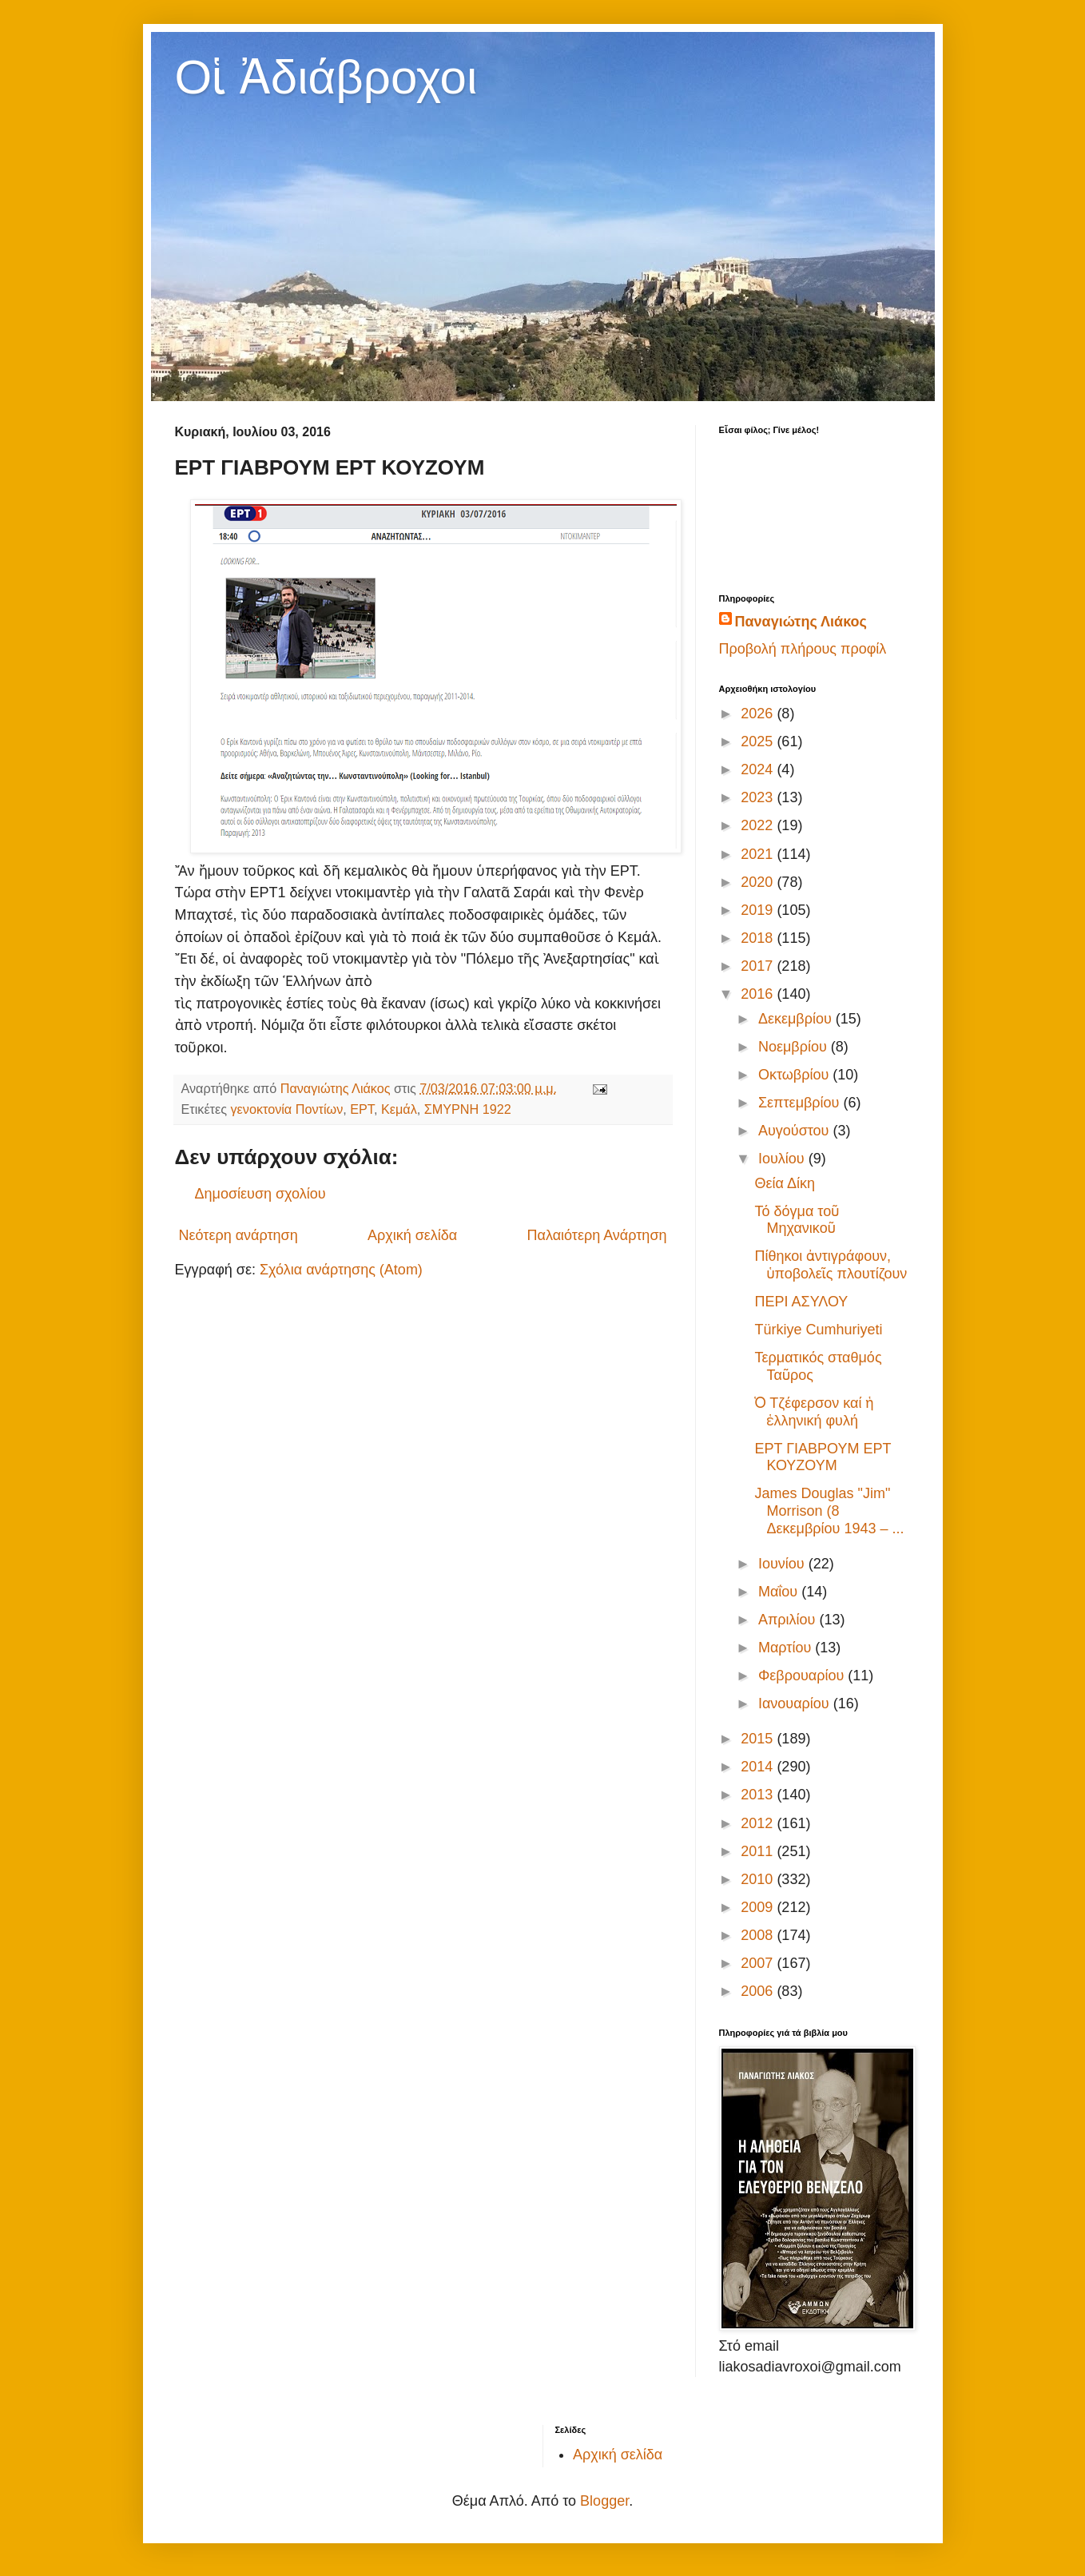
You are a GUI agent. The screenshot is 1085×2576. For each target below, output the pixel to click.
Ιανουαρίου (795, 1703)
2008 (759, 1935)
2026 (759, 714)
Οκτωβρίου (795, 1075)
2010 (759, 1879)
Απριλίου (789, 1620)
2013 (759, 1795)
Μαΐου (779, 1592)
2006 (759, 1991)
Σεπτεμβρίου (801, 1103)
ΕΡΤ (362, 1109)
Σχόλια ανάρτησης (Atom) (341, 1270)
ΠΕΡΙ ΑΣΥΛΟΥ (801, 1302)
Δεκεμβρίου (797, 1019)
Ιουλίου (783, 1159)
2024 (759, 769)
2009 (759, 1907)
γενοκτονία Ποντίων (287, 1109)
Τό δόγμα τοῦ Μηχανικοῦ (796, 1220)
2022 (759, 825)
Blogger (604, 2501)
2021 (759, 854)
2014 (759, 1767)
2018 (759, 938)
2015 (759, 1739)
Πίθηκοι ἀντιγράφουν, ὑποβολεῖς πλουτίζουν (830, 1265)
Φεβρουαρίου (803, 1676)
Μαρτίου (786, 1648)
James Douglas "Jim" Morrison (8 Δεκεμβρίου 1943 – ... (829, 1510)
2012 (759, 1823)
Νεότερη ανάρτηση (238, 1235)
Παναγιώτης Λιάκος (801, 622)
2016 (759, 994)
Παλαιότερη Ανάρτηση (597, 1235)
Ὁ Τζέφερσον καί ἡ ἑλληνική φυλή (813, 1412)
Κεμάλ (399, 1109)
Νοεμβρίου (794, 1047)
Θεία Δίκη (784, 1183)
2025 (759, 741)
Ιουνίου (783, 1564)
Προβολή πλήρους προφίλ (803, 649)
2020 (759, 882)
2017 (759, 966)
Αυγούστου (795, 1131)
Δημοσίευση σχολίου (260, 1194)
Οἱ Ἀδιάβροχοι (326, 77)
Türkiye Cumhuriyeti (818, 1330)
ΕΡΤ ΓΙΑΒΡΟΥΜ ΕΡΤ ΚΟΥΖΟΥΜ (822, 1457)
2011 (759, 1851)
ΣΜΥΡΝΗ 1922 (467, 1109)
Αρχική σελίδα (412, 1235)
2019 (759, 910)
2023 (759, 797)
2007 (759, 1963)
